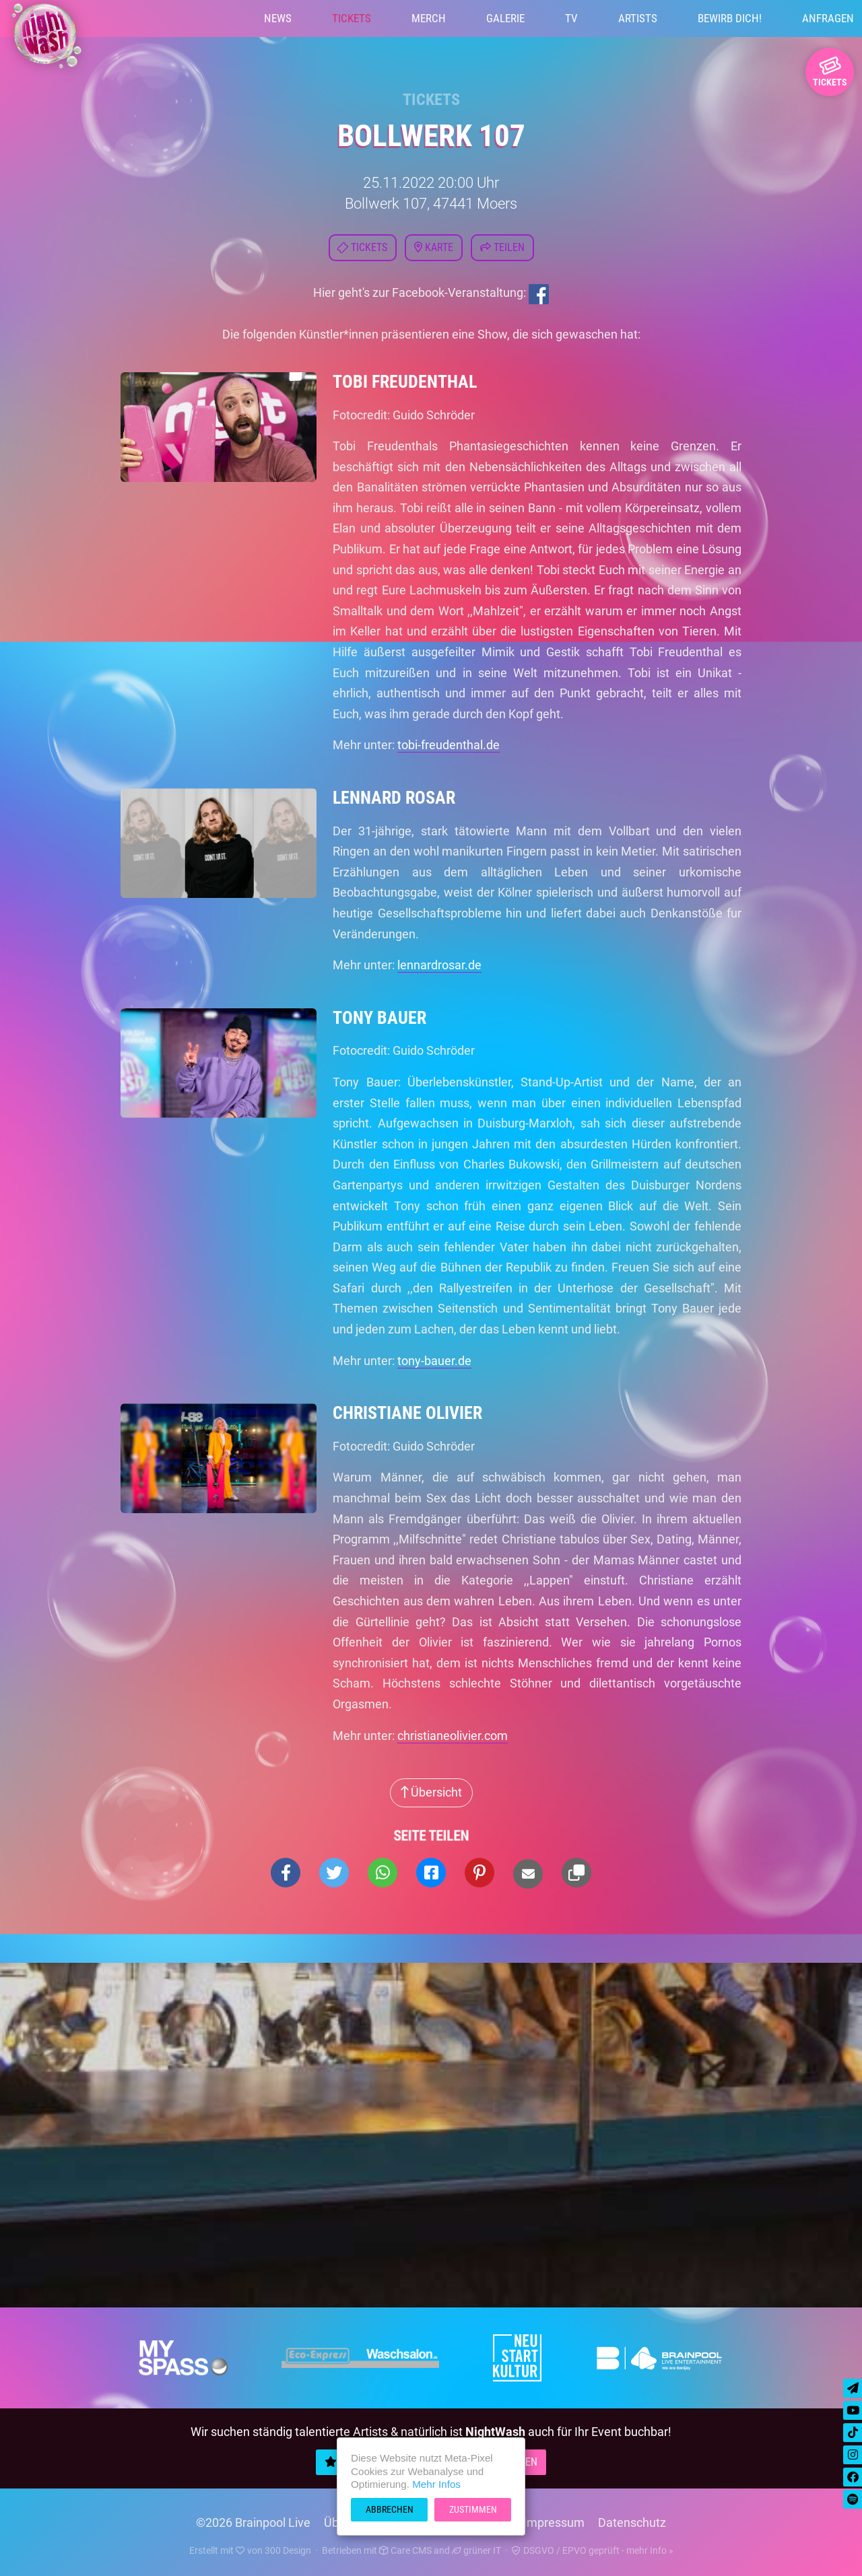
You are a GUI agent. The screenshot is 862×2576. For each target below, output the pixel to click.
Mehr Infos (436, 2484)
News (278, 18)
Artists (637, 18)
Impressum (554, 2522)
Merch (428, 18)
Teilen (502, 247)
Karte (433, 247)
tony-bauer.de (434, 1361)
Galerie (505, 18)
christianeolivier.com (452, 1736)
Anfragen (828, 18)
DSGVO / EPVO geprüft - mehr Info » (592, 2550)
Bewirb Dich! (730, 18)
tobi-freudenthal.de (448, 745)
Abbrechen (389, 2509)
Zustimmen (473, 2509)
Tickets (351, 18)
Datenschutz (632, 2522)
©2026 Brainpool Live (253, 2522)
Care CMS (405, 2550)
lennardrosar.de (439, 965)
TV (571, 18)
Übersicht (431, 1792)
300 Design (288, 2550)
